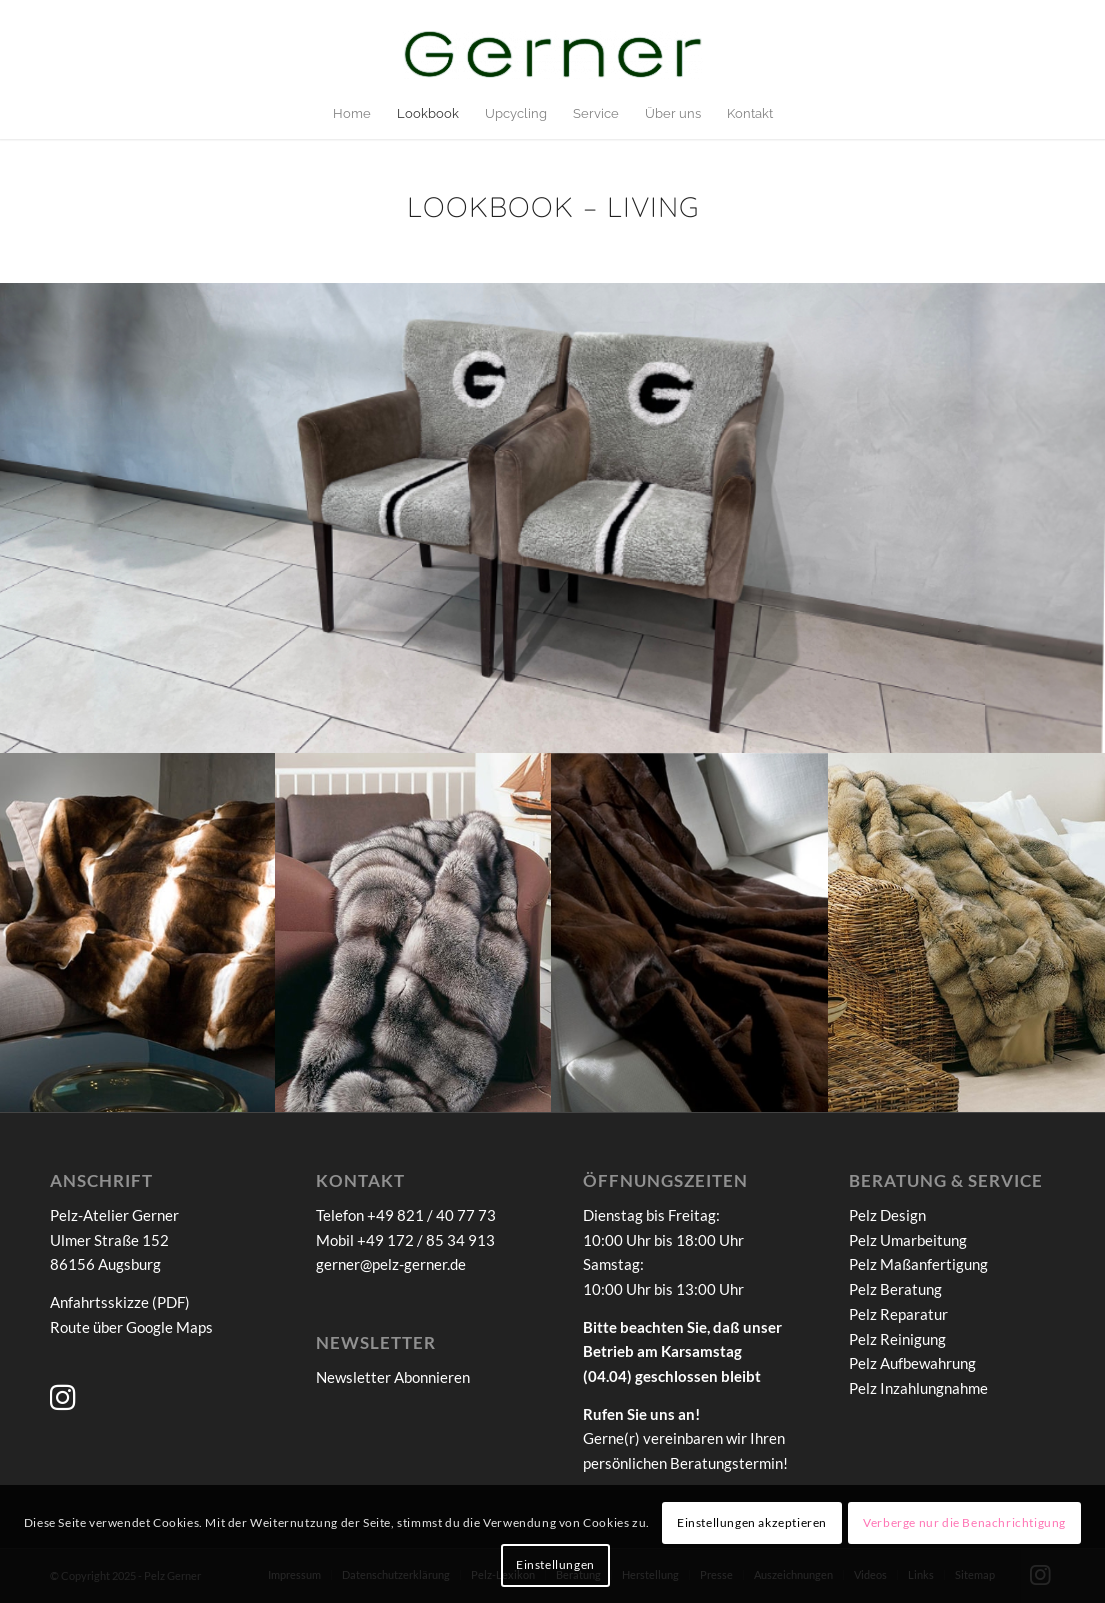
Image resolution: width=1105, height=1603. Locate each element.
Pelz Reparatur (898, 1314)
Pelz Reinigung (897, 1339)
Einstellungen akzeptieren (752, 1522)
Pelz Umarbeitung (908, 1240)
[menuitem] (352, 114)
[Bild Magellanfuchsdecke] (967, 932)
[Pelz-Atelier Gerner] (553, 59)
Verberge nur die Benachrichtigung (964, 1522)
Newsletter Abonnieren (393, 1377)
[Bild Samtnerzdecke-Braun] (690, 932)
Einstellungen (555, 1564)
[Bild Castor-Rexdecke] (138, 932)
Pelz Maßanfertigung (918, 1264)
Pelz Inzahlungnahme (918, 1388)
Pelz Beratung (895, 1289)
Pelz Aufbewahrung (912, 1363)
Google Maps (169, 1327)
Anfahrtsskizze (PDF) (120, 1302)
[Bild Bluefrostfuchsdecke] (414, 932)
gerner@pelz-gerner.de (391, 1264)
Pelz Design (887, 1215)
